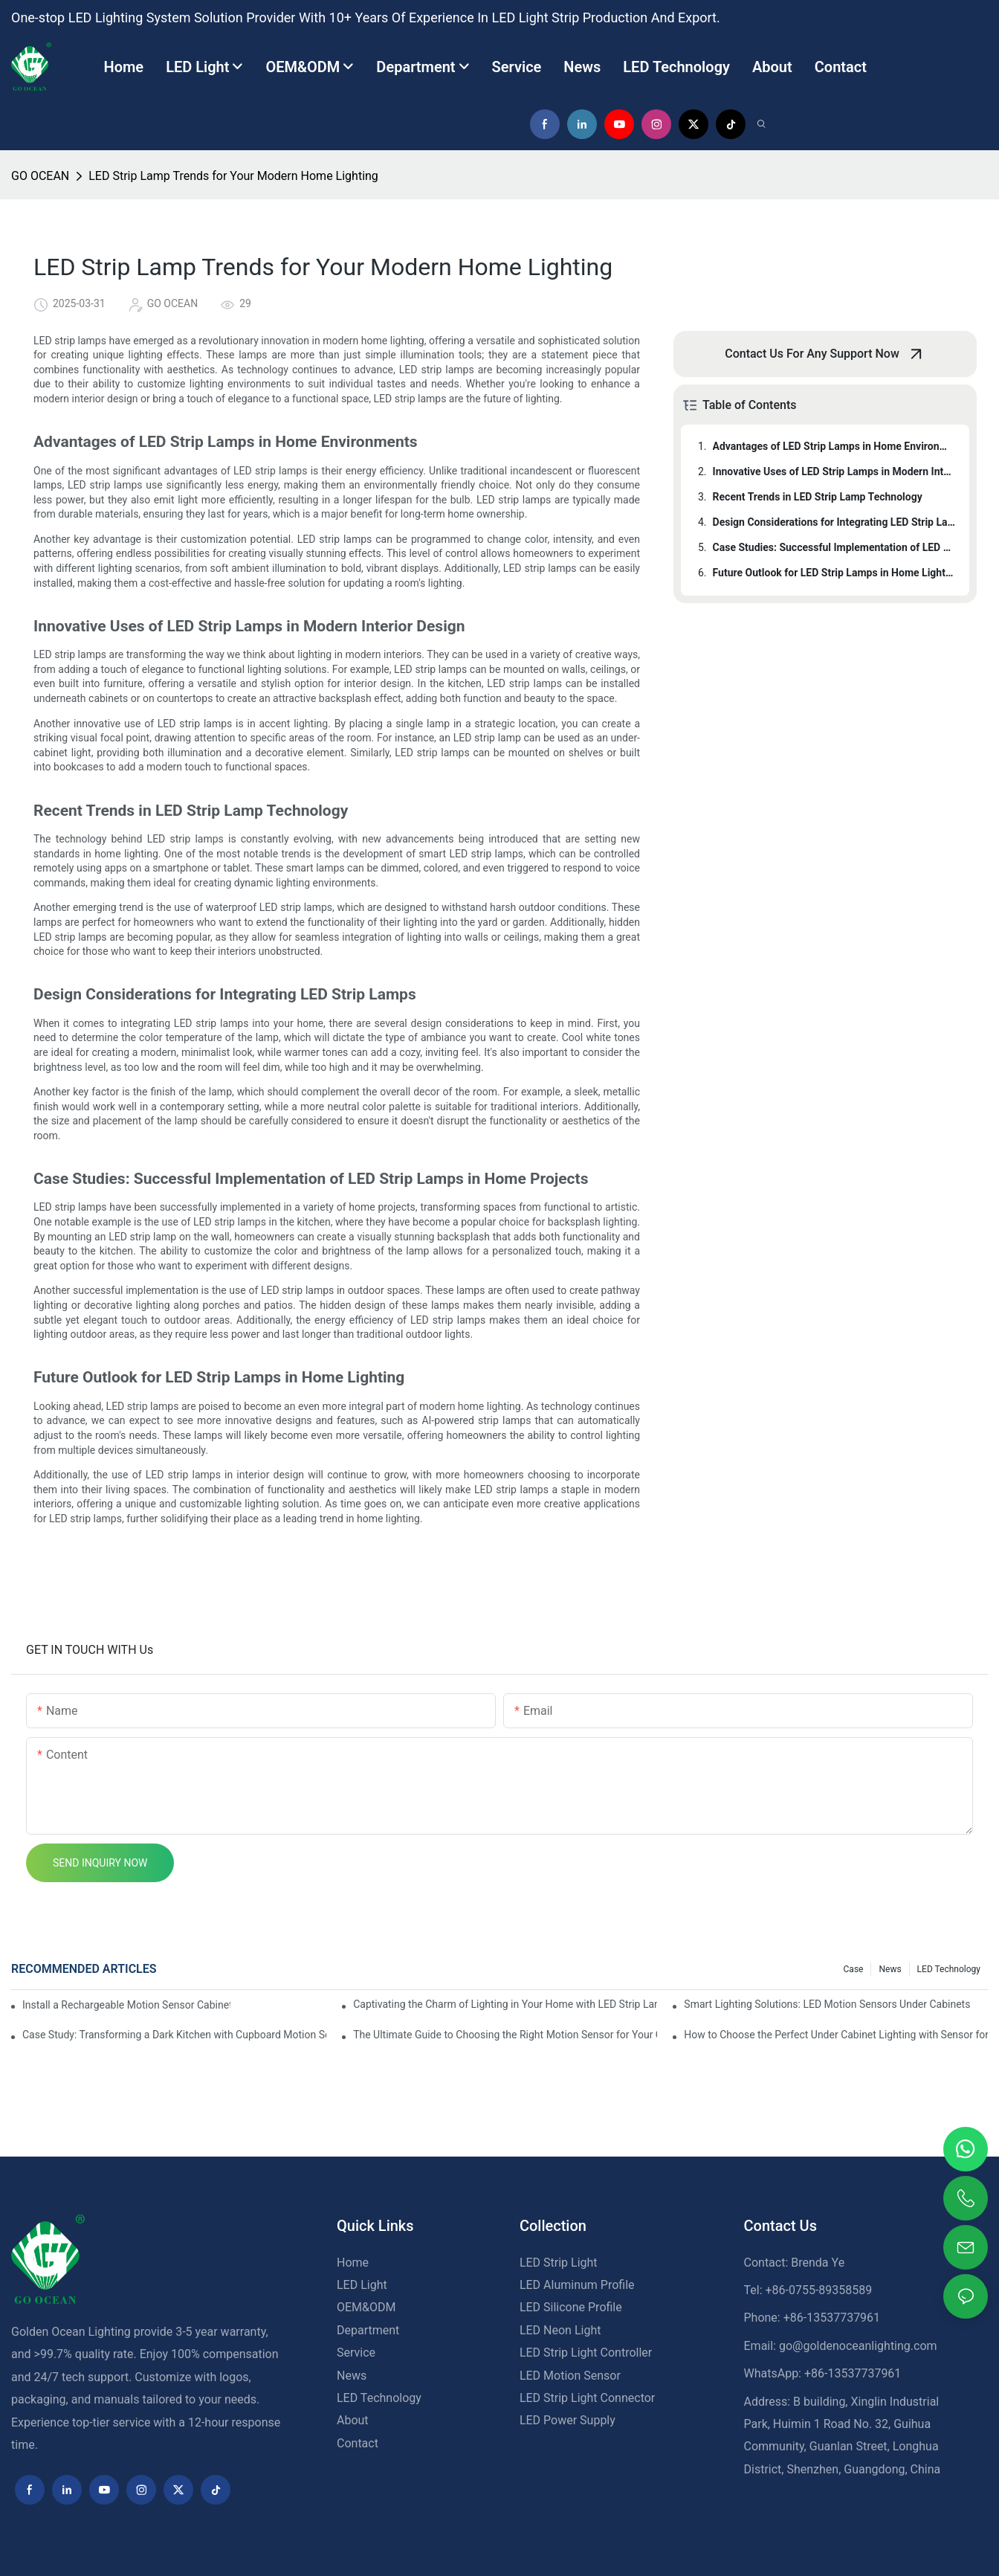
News (890, 1969)
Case (854, 1969)
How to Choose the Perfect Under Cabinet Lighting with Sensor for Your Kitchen (836, 2035)
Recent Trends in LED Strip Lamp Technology (817, 497)
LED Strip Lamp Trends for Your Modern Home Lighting (233, 176)
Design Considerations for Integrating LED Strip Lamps (834, 522)
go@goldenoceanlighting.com (858, 2346)
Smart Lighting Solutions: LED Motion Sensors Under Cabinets (827, 2004)
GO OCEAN (40, 176)
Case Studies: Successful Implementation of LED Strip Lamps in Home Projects (834, 547)
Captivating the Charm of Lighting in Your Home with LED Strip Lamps (505, 2004)
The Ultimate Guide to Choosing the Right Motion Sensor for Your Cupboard (505, 2035)
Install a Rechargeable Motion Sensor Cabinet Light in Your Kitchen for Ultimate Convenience (126, 2005)
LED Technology (948, 1969)
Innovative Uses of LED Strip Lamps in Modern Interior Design (834, 471)
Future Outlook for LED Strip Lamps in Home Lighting (834, 573)
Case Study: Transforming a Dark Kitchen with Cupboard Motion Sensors (174, 2035)
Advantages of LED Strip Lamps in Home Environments (834, 446)
